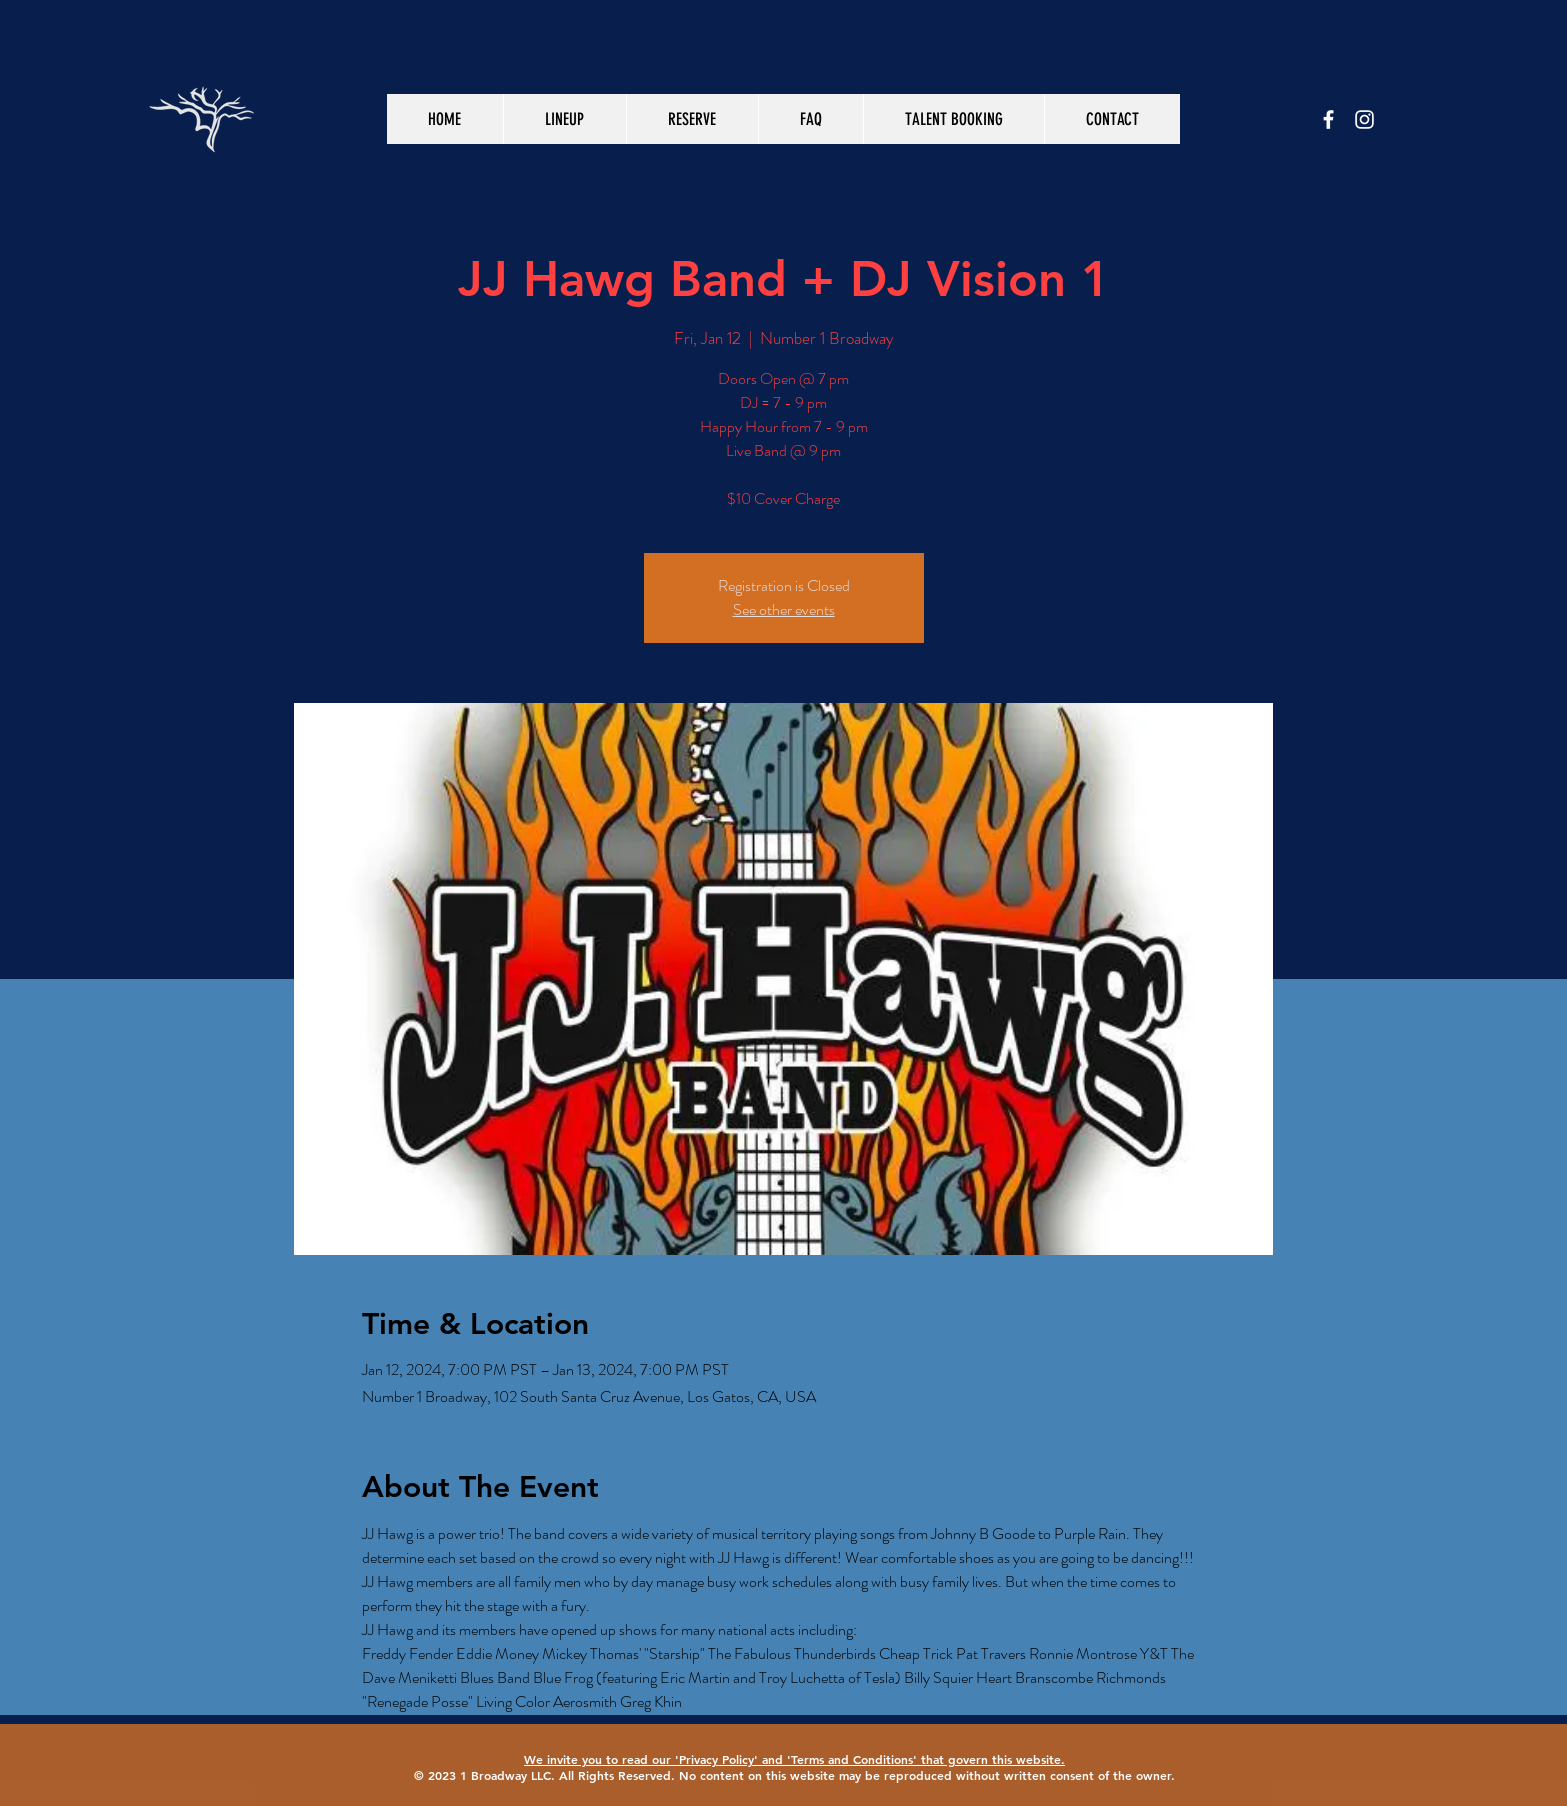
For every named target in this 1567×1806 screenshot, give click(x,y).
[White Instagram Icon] (1364, 119)
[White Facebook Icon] (1328, 119)
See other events (784, 609)
